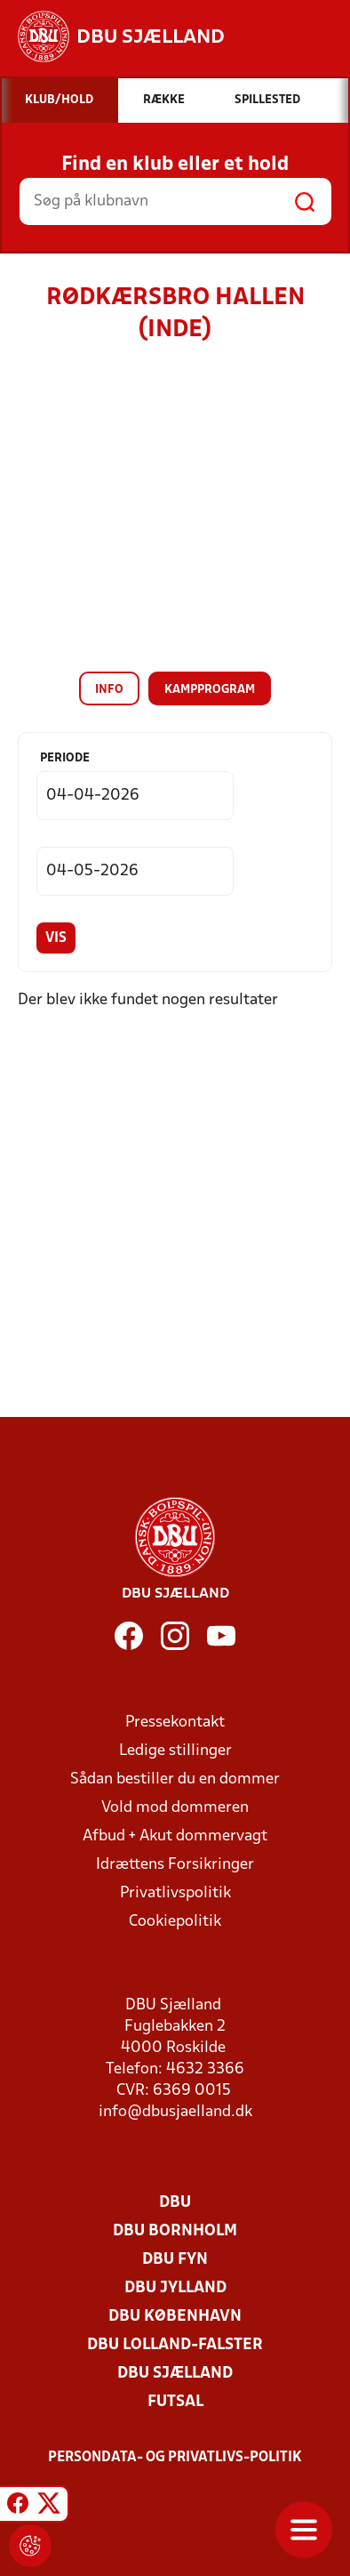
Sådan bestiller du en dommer (175, 1779)
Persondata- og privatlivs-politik (175, 2457)
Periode (65, 758)
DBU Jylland (175, 2288)
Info (109, 690)
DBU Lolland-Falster (175, 2345)
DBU (175, 2202)
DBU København (175, 2316)
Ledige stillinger (175, 1751)
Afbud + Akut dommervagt (175, 1836)
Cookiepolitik (175, 1921)
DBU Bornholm (175, 2231)
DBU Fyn (175, 2259)
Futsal (175, 2402)
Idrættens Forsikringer (175, 1864)
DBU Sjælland (175, 2373)
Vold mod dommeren (175, 1807)
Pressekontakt (175, 1722)
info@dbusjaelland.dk (175, 2112)
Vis (56, 938)
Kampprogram (209, 690)
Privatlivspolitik (175, 1893)
